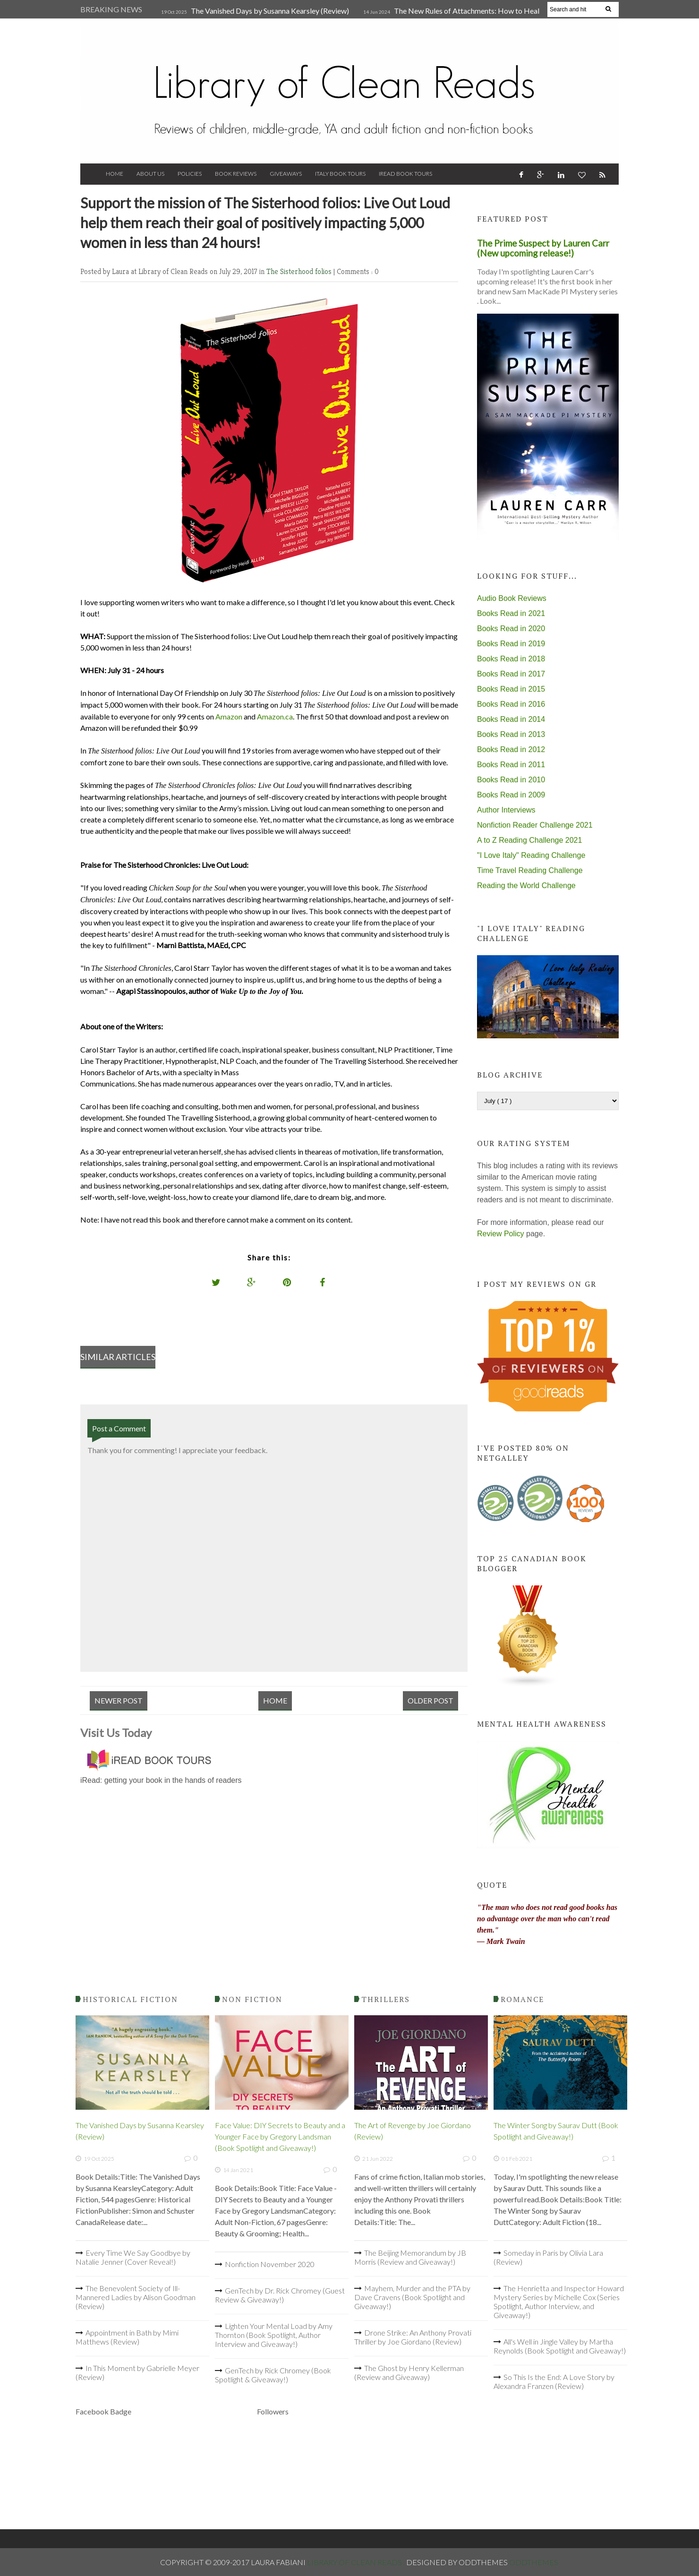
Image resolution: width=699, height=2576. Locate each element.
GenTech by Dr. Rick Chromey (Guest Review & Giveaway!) (280, 2295)
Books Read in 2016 (511, 704)
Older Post (430, 1700)
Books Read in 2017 (511, 674)
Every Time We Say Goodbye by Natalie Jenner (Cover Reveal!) (133, 2257)
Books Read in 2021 (511, 613)
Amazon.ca (275, 716)
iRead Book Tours (405, 173)
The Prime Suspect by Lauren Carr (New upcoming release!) (543, 248)
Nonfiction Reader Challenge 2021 (535, 825)
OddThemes (533, 2562)
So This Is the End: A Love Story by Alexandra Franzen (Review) (554, 2381)
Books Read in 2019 (511, 644)
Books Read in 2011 (511, 765)
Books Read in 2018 (511, 659)
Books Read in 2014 (511, 719)
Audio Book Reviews (511, 598)
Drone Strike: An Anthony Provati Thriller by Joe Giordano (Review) (412, 2337)
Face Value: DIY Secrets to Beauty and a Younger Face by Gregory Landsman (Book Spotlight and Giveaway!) (280, 2136)
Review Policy (500, 1234)
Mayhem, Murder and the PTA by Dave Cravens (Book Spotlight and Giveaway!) (412, 2297)
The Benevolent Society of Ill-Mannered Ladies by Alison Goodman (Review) (136, 2297)
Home (114, 173)
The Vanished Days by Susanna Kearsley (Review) (270, 10)
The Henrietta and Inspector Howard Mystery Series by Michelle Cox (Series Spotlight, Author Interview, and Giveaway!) (559, 2301)
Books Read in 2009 (511, 795)
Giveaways (286, 173)
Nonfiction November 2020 (270, 2263)
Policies (190, 173)
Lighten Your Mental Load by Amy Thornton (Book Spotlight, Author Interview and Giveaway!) (273, 2334)
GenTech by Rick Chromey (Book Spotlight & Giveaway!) (273, 2375)
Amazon (228, 716)
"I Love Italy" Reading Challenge (531, 855)
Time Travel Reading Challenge (530, 870)
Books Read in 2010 (511, 780)
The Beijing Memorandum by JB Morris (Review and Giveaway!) (410, 2257)
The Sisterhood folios (299, 271)
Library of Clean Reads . (356, 2562)
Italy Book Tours (340, 173)
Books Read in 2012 (511, 749)
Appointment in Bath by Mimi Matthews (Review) (127, 2337)
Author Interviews (506, 810)
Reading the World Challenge (526, 885)
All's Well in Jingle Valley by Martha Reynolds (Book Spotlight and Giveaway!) (560, 2346)
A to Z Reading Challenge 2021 (529, 840)
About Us (150, 173)
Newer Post (118, 1700)
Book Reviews (235, 173)
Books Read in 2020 (511, 629)
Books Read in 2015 (511, 689)
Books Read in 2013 (511, 734)
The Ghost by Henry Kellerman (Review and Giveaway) (409, 2372)
